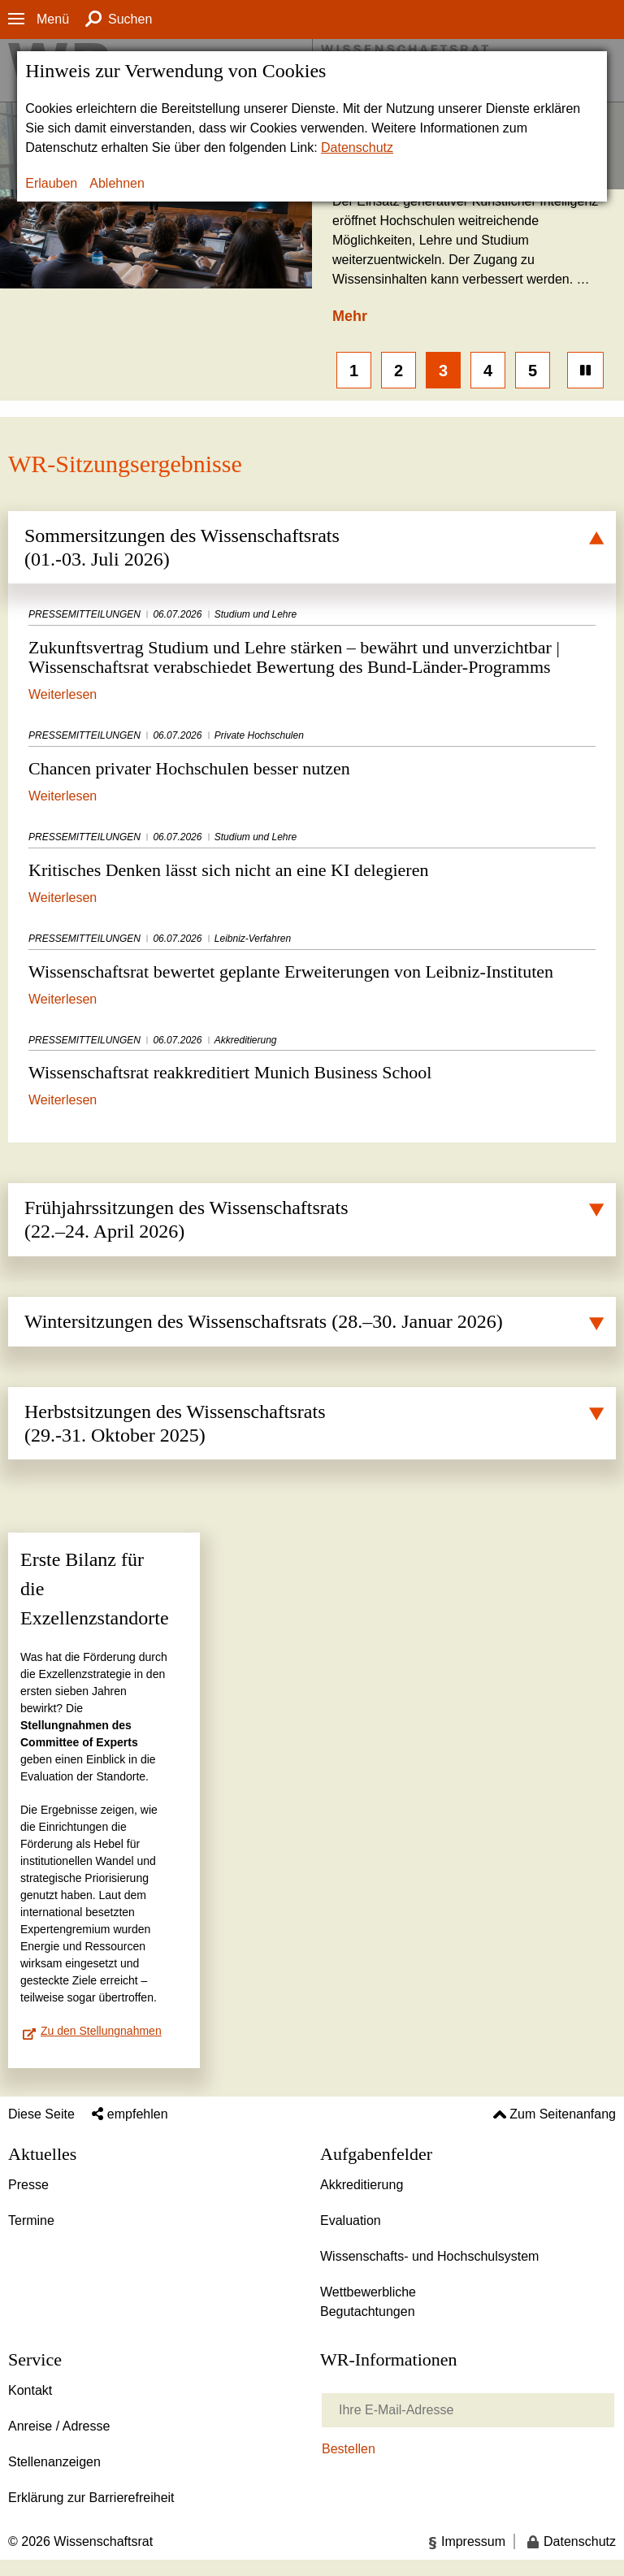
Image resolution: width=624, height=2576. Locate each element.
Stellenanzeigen (54, 2462)
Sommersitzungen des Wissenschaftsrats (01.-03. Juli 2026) (182, 547)
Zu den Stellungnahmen (101, 2030)
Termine (31, 2220)
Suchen (130, 19)
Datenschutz (357, 147)
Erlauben (51, 183)
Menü (53, 19)
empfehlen (137, 2114)
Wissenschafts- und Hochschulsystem (429, 2256)
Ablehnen (117, 183)
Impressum (473, 2541)
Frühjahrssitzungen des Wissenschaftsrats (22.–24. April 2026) (186, 1219)
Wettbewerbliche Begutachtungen (368, 2301)
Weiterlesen (62, 693)
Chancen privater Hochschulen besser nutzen (312, 753)
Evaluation (350, 2220)
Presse (28, 2185)
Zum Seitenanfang (562, 2114)
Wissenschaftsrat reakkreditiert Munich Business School (312, 1058)
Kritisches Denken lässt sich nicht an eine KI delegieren (312, 855)
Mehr (349, 316)
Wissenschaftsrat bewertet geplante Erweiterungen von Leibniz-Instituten (312, 957)
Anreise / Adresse (59, 2426)
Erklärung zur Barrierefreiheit (91, 2497)
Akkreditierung (361, 2185)
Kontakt (30, 2390)
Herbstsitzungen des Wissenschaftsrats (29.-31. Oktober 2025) (175, 1423)
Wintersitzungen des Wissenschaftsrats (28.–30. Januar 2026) (263, 1321)
